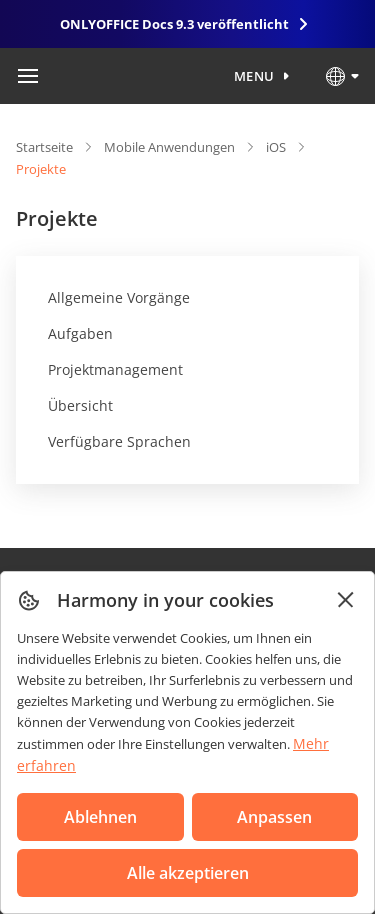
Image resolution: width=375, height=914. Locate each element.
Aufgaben (80, 333)
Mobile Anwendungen (169, 147)
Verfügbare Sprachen (119, 441)
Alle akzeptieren (188, 873)
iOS (276, 147)
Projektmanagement (115, 369)
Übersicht (80, 405)
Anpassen (274, 817)
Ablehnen (100, 817)
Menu (254, 76)
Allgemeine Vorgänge (119, 297)
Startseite (44, 147)
